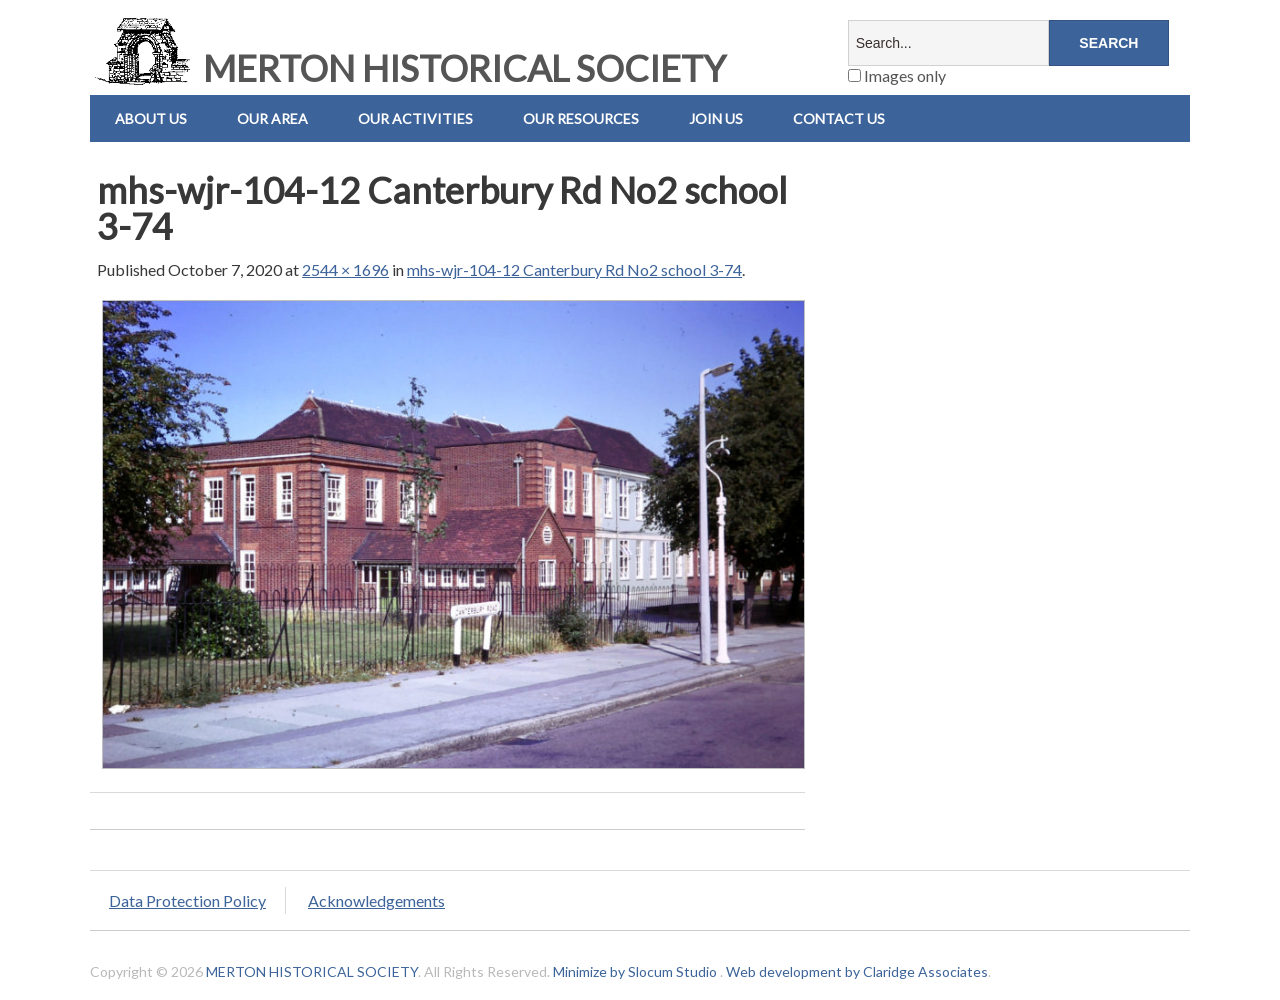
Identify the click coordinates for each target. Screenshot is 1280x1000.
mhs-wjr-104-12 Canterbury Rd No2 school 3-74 (574, 269)
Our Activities (415, 118)
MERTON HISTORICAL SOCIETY (408, 68)
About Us (151, 118)
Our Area (272, 118)
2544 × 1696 (345, 269)
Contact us (839, 118)
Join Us (716, 118)
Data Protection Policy (187, 900)
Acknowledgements (376, 900)
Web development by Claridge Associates (857, 971)
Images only (897, 75)
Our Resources (581, 118)
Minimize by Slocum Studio (635, 971)
